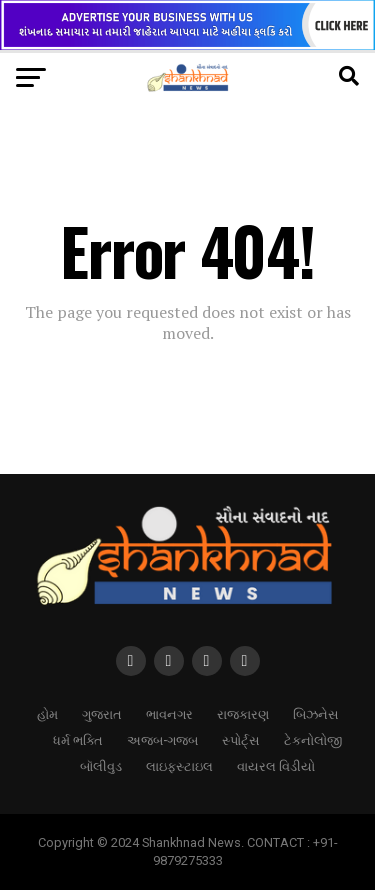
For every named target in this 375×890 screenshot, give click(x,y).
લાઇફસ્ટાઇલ (179, 765)
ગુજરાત (102, 713)
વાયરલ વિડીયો (276, 765)
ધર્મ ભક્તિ (78, 739)
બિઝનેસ (316, 713)
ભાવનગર (169, 713)
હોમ (47, 713)
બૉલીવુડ (101, 765)
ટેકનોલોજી (313, 739)
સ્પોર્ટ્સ (241, 739)
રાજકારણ (243, 713)
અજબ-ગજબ (162, 739)
